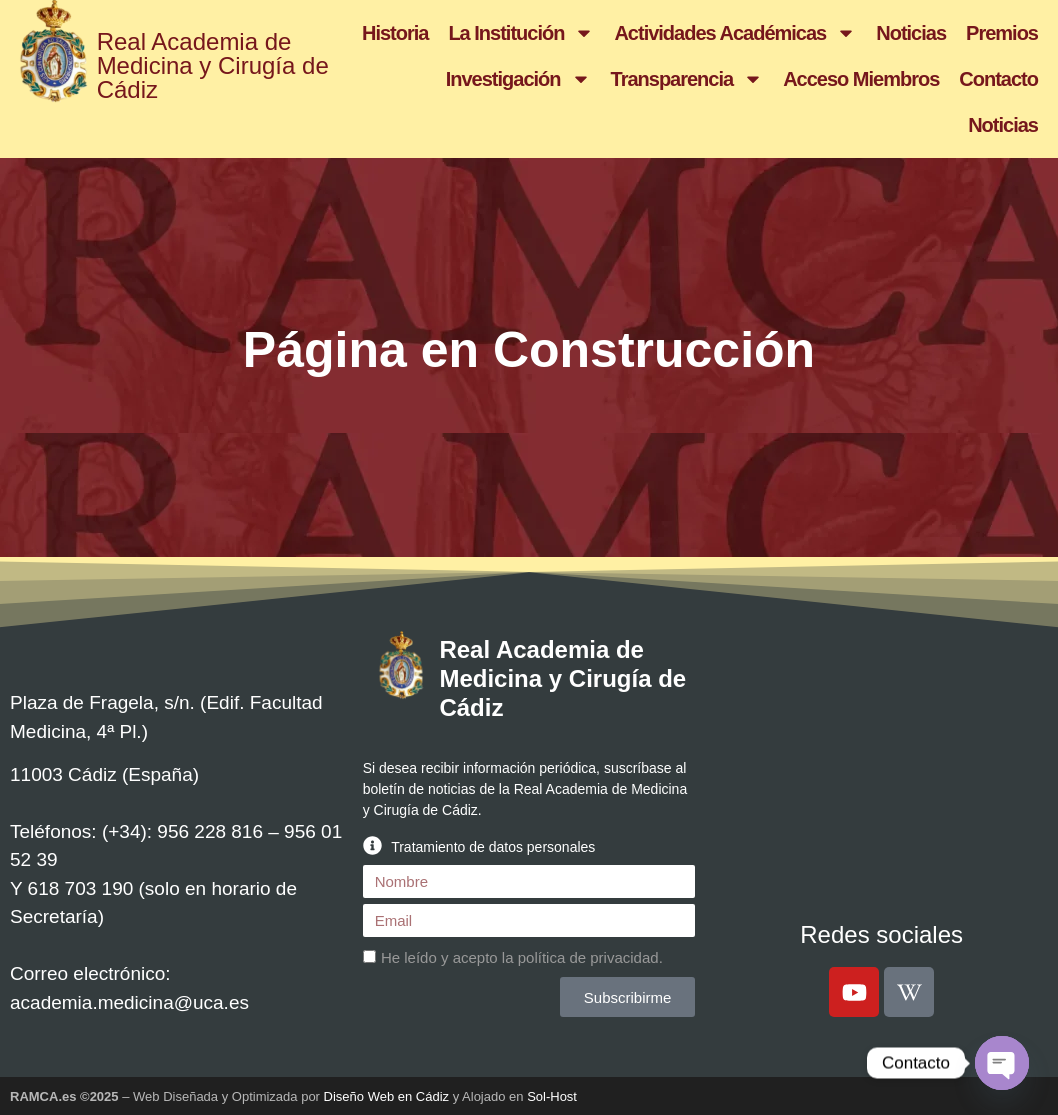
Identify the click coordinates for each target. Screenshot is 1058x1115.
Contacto (998, 79)
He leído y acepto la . (522, 957)
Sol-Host (552, 1096)
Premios (1002, 33)
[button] (529, 845)
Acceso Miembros (861, 79)
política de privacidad (588, 957)
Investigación (518, 79)
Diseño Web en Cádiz (387, 1096)
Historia (395, 33)
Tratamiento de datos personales (493, 847)
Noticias (911, 33)
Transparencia (687, 79)
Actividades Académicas (735, 33)
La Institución (521, 33)
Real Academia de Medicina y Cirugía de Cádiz (213, 65)
